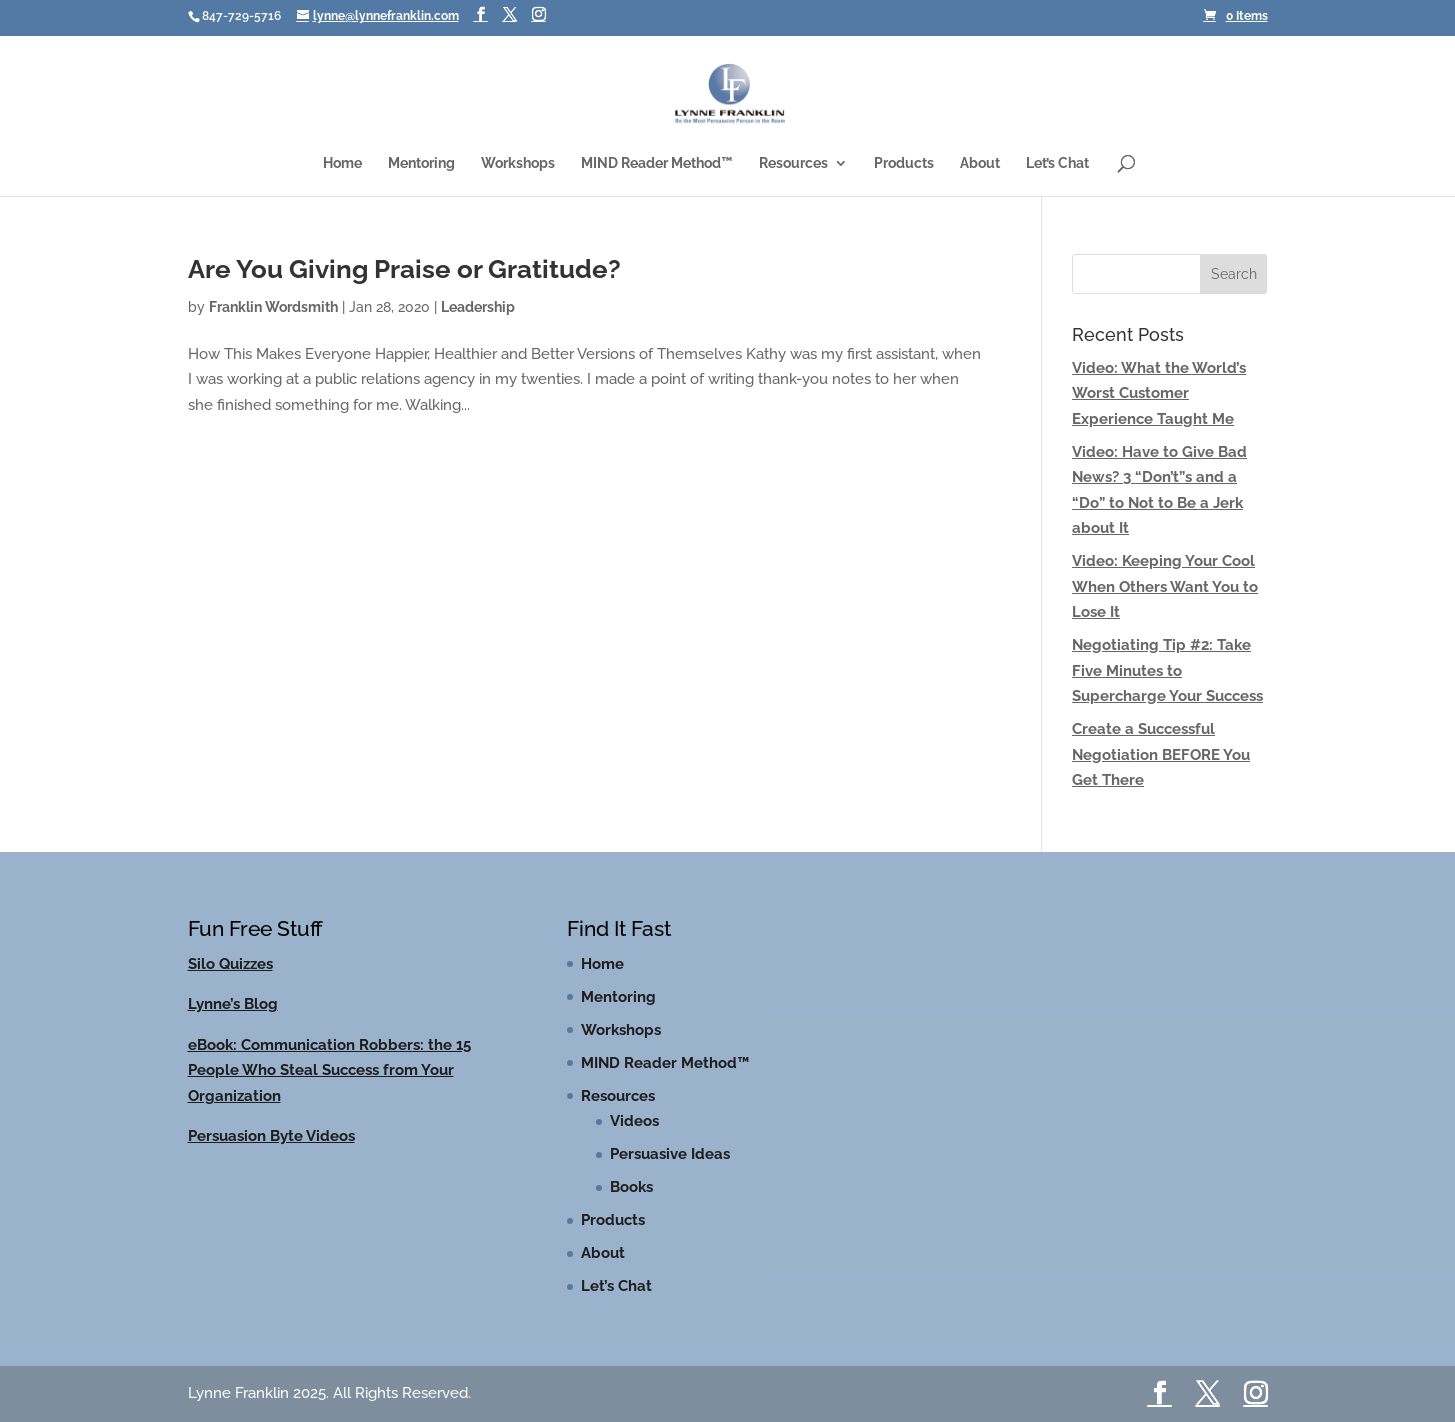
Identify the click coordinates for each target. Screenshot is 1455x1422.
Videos (634, 1121)
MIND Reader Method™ (657, 163)
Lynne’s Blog (233, 1004)
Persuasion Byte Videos (271, 1136)
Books (631, 1187)
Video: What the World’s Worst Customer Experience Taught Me (1159, 393)
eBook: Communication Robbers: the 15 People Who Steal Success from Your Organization (329, 1070)
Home (342, 163)
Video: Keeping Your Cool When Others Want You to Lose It (1165, 586)
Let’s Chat (1057, 163)
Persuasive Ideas (670, 1154)
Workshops (518, 163)
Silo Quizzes (230, 964)
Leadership (478, 307)
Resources (793, 163)
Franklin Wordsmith (273, 307)
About (980, 163)
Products (904, 163)
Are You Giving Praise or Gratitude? (404, 269)
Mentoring (421, 163)
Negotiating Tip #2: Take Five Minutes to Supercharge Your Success (1167, 670)
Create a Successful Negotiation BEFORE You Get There (1161, 754)
